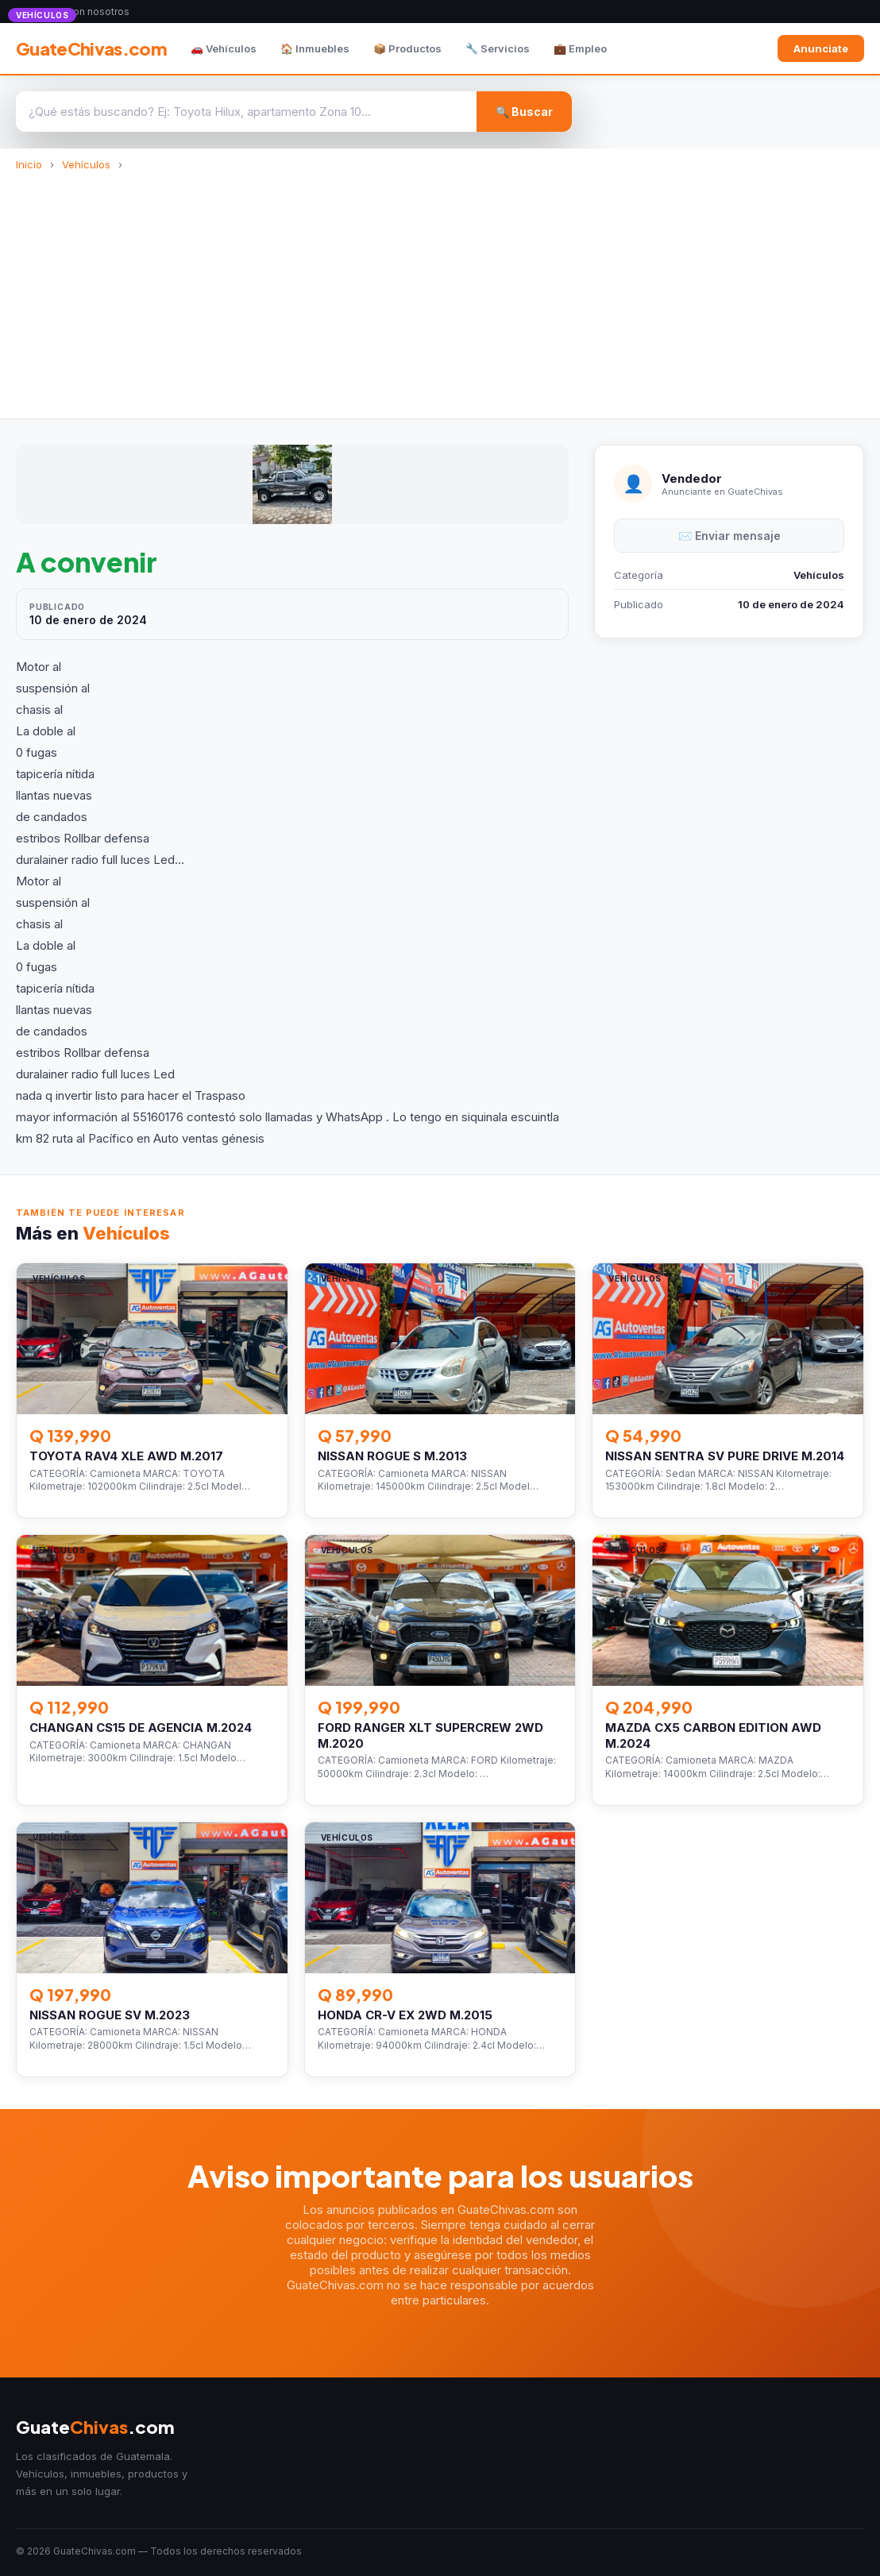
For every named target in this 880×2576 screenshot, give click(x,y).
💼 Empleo (580, 48)
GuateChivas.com (91, 48)
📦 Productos (407, 48)
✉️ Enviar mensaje (729, 535)
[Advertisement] (440, 290)
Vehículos (86, 164)
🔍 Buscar (524, 111)
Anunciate (820, 48)
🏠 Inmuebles (314, 48)
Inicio (29, 164)
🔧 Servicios (497, 48)
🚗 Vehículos (224, 48)
